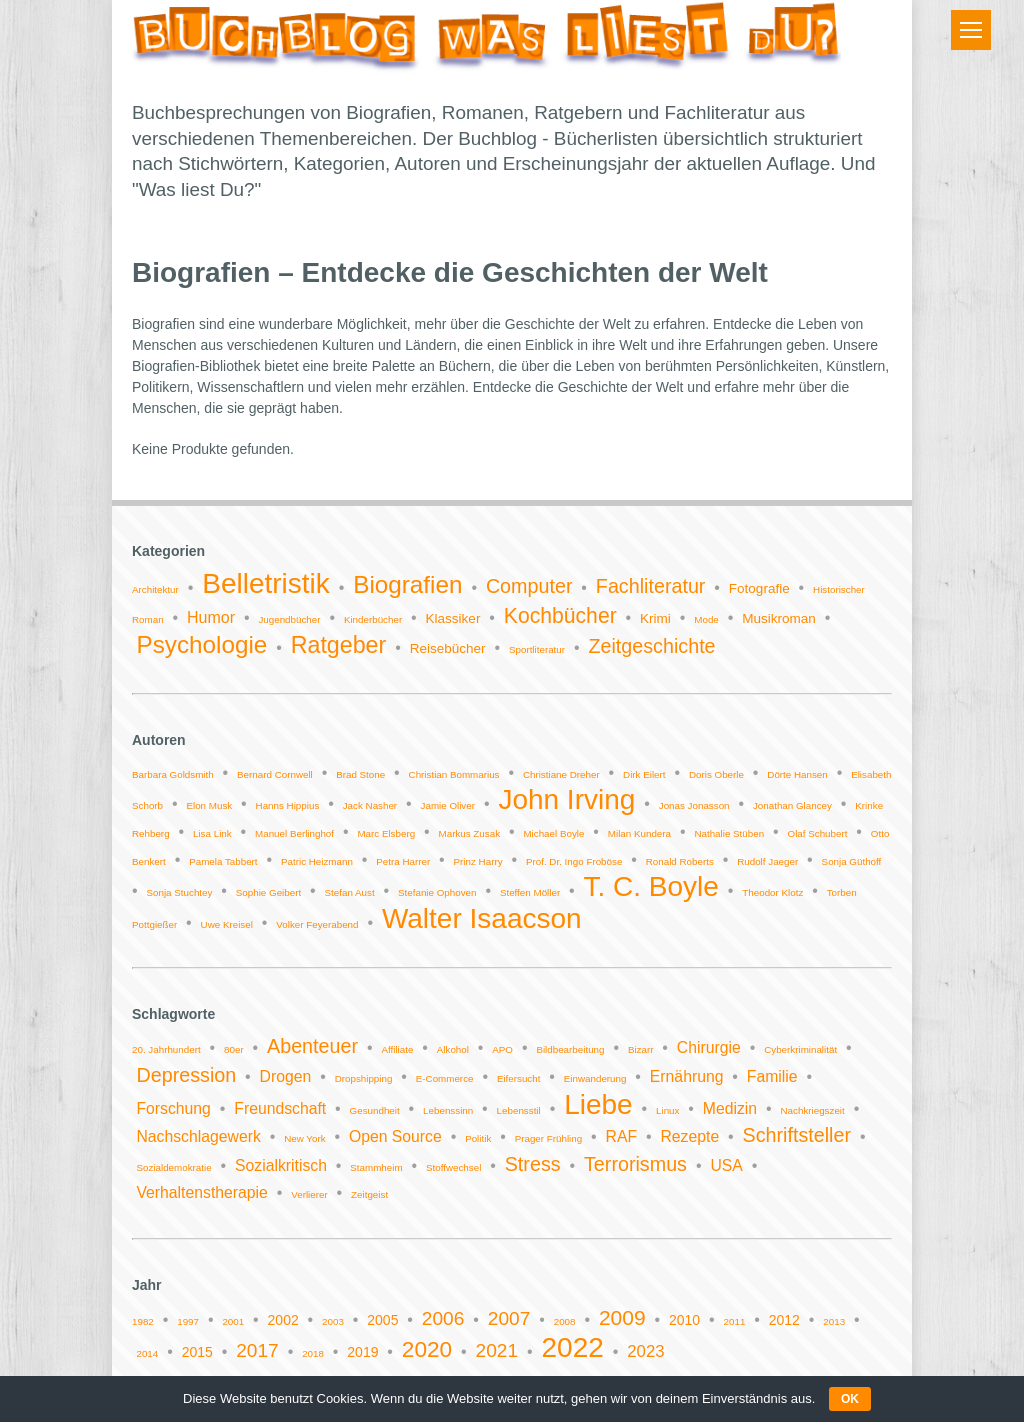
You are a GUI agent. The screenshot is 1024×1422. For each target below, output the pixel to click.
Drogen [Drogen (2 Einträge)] (286, 1076)
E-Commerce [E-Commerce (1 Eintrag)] (445, 1078)
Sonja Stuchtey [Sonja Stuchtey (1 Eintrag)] (180, 892)
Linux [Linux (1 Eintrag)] (667, 1110)
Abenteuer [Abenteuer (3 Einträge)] (312, 1046)
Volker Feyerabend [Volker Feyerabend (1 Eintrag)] (317, 924)
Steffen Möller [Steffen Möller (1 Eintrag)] (530, 892)
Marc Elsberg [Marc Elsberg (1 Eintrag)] (386, 833)
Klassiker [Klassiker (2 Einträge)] (453, 618)
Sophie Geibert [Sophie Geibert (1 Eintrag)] (268, 892)
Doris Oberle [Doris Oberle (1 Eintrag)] (716, 774)
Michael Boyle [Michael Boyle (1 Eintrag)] (553, 833)
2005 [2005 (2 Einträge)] (382, 1320)
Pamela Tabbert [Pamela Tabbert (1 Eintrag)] (223, 861)
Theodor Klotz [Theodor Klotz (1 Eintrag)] (772, 892)
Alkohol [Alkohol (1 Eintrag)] (453, 1049)
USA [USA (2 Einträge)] (726, 1165)
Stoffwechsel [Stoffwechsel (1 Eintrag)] (453, 1167)
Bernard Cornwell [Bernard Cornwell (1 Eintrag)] (275, 774)
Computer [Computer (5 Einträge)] (529, 586)
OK (850, 1399)
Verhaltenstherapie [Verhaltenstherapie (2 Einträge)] (201, 1192)
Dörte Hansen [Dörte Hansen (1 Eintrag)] (797, 774)
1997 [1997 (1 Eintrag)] (188, 1321)
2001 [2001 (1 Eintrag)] (233, 1321)
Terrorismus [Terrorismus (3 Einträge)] (635, 1164)
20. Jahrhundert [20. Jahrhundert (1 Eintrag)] (166, 1049)
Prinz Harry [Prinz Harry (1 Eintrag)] (478, 861)
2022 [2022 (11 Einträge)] (573, 1347)
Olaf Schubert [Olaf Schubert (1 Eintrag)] (818, 833)
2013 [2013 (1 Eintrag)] (834, 1321)
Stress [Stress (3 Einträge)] (533, 1164)
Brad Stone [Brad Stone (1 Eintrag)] (360, 774)
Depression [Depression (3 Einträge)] (186, 1075)
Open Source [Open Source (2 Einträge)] (395, 1136)
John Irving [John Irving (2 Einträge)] (566, 799)
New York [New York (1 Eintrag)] (304, 1138)
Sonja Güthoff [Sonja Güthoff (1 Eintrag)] (852, 861)
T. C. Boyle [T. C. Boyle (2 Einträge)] (651, 886)
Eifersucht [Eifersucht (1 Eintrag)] (519, 1078)
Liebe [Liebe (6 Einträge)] (598, 1104)
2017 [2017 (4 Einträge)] (257, 1350)
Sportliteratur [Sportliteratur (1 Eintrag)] (537, 649)
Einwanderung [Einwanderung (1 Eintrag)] (595, 1078)
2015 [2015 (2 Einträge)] (197, 1352)
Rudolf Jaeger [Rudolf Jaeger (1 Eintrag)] (767, 861)
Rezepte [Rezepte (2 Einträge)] (689, 1136)
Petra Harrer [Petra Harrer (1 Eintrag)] (403, 861)
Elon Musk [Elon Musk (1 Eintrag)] (209, 805)
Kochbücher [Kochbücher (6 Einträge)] (560, 615)
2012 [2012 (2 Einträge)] (784, 1320)
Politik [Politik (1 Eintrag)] (478, 1138)
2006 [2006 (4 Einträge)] (443, 1318)
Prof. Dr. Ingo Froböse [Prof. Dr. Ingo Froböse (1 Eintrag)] (574, 861)
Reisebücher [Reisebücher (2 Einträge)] (448, 648)
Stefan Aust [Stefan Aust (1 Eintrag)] (350, 892)
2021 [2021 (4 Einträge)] (497, 1350)
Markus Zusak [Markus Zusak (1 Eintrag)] (470, 833)
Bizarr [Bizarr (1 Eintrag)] (641, 1049)
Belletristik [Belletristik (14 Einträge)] (266, 583)
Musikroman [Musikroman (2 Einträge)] (779, 618)
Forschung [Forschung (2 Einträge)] (173, 1108)
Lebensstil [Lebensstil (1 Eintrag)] (519, 1110)
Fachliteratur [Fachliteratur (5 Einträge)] (651, 586)
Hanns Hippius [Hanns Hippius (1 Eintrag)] (288, 805)
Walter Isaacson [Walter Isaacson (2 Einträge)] (482, 918)
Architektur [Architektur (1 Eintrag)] (155, 589)
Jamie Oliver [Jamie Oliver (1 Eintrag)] (448, 805)
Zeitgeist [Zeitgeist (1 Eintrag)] (369, 1194)
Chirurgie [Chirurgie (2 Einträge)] (709, 1047)
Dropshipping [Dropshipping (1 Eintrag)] (364, 1078)
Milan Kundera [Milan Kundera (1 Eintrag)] (639, 833)
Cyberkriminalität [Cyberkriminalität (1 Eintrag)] (800, 1049)
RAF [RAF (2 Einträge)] (622, 1136)
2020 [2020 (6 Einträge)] (427, 1349)
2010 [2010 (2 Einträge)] (684, 1320)
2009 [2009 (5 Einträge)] (622, 1317)
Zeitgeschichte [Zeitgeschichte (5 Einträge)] (651, 646)
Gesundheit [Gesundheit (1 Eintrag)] (375, 1110)
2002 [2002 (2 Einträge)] (283, 1320)
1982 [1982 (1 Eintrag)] (143, 1321)
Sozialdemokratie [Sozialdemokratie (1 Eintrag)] (173, 1167)
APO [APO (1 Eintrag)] (502, 1049)
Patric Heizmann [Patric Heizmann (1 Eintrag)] (317, 861)
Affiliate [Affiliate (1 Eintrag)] (397, 1049)
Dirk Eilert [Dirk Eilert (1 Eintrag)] (644, 774)
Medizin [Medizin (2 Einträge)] (730, 1108)
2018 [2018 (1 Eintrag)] (313, 1353)
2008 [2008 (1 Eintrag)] (565, 1321)
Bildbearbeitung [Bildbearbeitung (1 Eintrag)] (570, 1049)
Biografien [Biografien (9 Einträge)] (407, 584)
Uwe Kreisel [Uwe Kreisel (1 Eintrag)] (227, 924)
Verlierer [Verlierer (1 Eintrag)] (309, 1194)
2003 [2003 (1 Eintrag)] (333, 1321)
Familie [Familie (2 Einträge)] (772, 1076)
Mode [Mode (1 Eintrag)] (706, 619)
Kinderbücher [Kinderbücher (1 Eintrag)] (373, 619)
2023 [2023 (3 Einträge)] (645, 1351)
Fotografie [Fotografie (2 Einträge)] (759, 588)
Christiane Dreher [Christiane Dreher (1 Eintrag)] (561, 774)
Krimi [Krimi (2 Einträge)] (655, 618)
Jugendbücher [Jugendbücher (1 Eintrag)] (289, 619)
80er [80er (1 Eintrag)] (234, 1049)
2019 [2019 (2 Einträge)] (362, 1352)
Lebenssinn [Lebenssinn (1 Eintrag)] (448, 1110)
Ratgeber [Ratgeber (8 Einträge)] (339, 645)
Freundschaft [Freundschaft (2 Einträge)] (280, 1108)
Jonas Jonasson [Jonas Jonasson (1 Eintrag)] (694, 805)
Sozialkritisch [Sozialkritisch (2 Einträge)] (281, 1165)
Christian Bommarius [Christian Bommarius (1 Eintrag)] (454, 774)
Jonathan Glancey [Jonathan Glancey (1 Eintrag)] (792, 805)
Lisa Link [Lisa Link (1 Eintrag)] (212, 833)
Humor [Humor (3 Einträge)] (211, 617)
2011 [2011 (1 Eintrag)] (735, 1321)
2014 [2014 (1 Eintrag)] (147, 1353)
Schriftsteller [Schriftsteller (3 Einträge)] (797, 1135)
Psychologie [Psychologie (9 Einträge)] (201, 644)
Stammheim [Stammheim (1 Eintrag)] (376, 1167)
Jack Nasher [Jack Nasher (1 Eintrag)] (370, 805)
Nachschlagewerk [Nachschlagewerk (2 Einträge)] (198, 1136)
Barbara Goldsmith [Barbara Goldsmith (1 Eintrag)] (173, 774)
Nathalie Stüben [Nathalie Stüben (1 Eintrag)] (729, 833)
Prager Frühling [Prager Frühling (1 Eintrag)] (549, 1138)
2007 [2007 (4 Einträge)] (509, 1318)
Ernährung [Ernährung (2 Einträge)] (687, 1076)
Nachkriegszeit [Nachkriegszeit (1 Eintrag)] (813, 1110)
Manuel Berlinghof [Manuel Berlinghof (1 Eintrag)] (294, 833)
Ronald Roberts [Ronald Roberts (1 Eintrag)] (680, 861)
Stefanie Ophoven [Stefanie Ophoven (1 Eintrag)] (437, 892)
